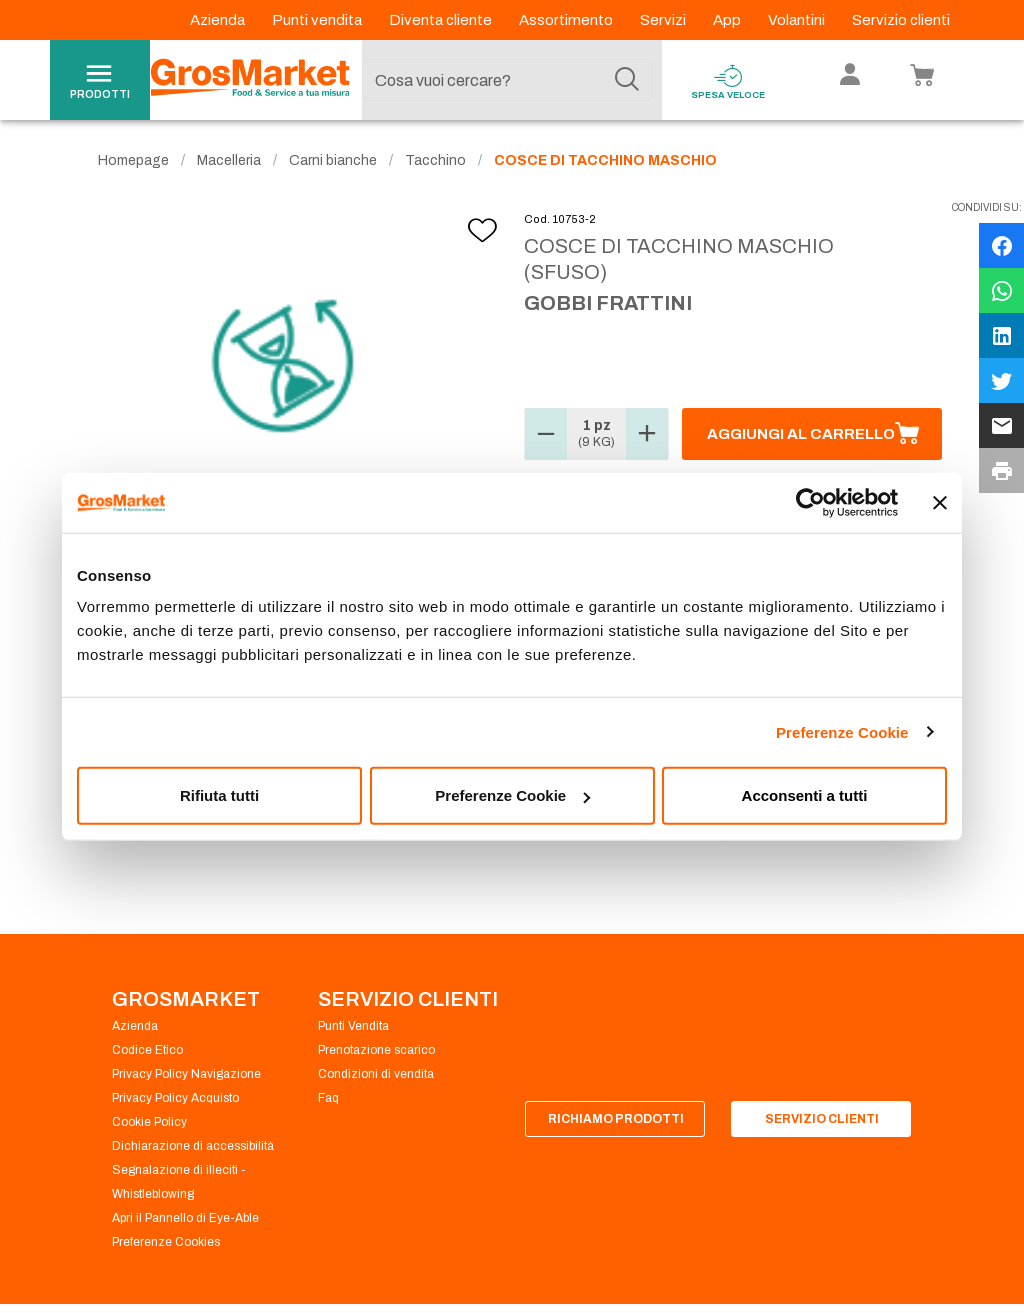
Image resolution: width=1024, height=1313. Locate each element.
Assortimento (567, 20)
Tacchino (435, 160)
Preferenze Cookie (842, 731)
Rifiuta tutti (219, 795)
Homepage (133, 160)
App (728, 20)
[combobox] (507, 80)
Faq (328, 1098)
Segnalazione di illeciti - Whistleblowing (179, 1182)
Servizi (664, 20)
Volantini (798, 20)
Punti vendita (318, 20)
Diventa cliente (442, 20)
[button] (546, 434)
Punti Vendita (353, 1026)
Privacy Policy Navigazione (186, 1074)
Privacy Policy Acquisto (175, 1098)
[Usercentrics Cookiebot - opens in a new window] (810, 502)
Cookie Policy (149, 1122)
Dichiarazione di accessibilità (193, 1146)
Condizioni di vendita (376, 1074)
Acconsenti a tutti (805, 795)
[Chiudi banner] (940, 502)
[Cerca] (627, 80)
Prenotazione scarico (376, 1050)
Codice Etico (147, 1050)
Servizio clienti (901, 20)
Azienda (219, 20)
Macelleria (229, 160)
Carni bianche (333, 160)
